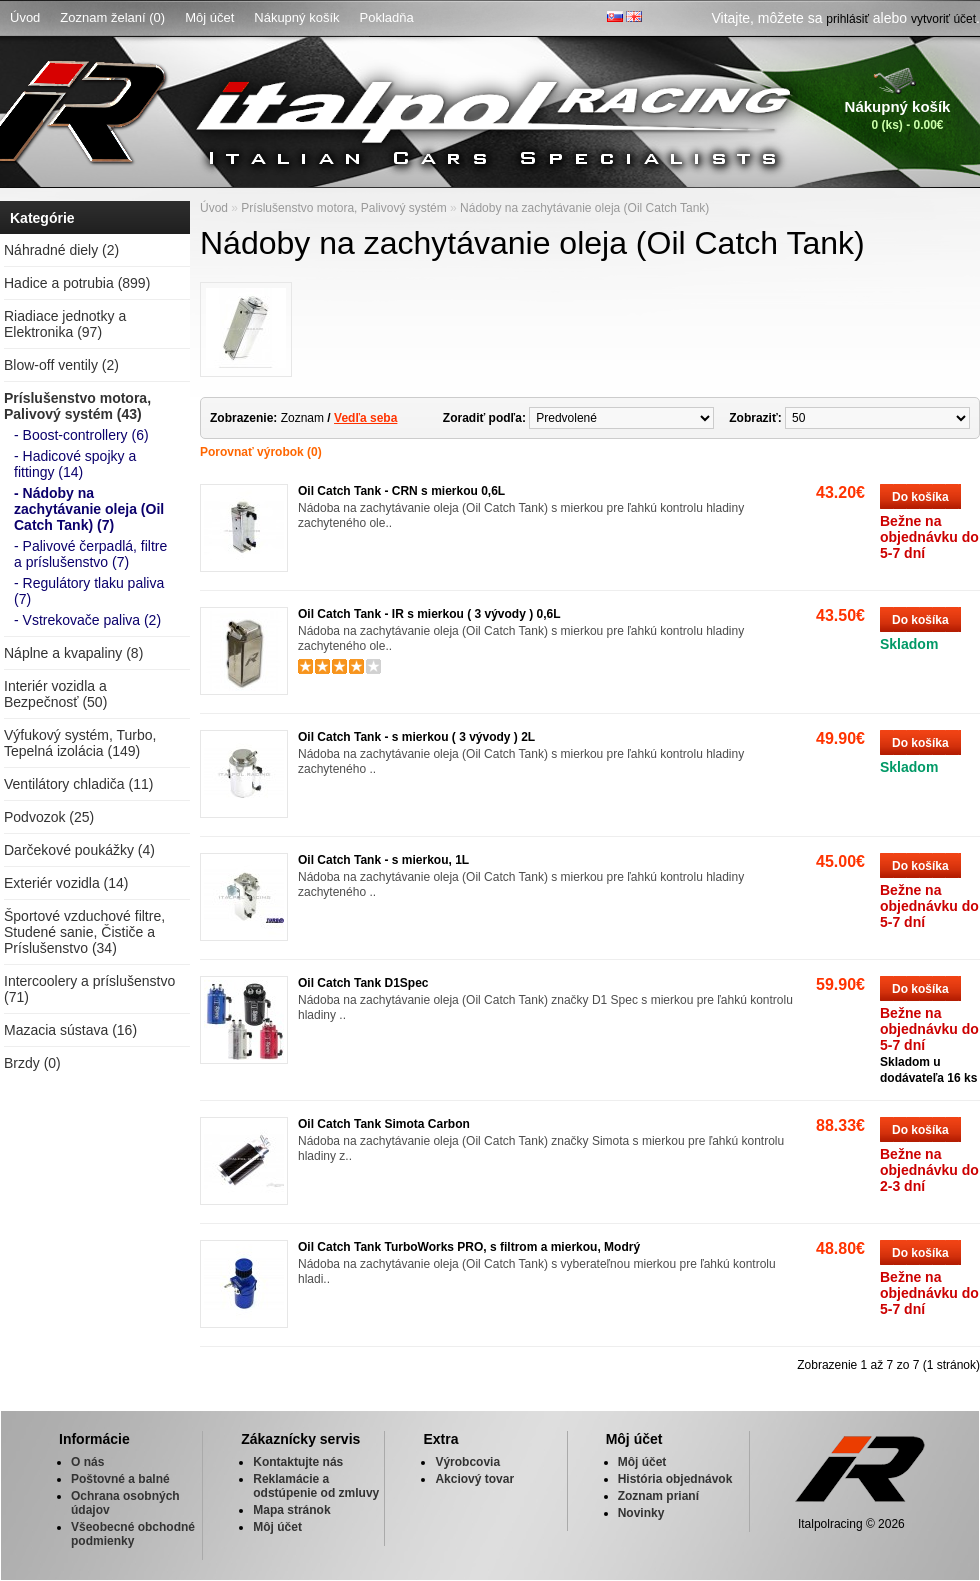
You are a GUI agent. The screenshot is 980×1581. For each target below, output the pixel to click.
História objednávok (675, 1479)
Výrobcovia (467, 1462)
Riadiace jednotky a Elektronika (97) (65, 324)
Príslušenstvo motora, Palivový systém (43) (77, 406)
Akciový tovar (474, 1479)
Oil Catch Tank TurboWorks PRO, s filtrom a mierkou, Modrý (469, 1247)
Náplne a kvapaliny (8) (73, 653)
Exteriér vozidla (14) (66, 883)
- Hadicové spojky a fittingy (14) (75, 464)
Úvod (25, 17)
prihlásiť (847, 19)
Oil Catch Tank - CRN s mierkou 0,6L (401, 491)
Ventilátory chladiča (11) (78, 784)
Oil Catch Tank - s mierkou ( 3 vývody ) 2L (416, 737)
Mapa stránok (291, 1510)
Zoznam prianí (658, 1496)
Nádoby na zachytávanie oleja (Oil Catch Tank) (584, 208)
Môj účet (209, 17)
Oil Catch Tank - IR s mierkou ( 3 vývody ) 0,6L (429, 614)
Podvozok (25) (49, 817)
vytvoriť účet (943, 19)
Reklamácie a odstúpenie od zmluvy (316, 1486)
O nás (87, 1462)
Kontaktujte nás (298, 1462)
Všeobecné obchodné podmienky (133, 1534)
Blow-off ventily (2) (61, 365)
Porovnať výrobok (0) (261, 452)
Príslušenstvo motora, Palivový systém (343, 208)
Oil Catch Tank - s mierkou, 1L (383, 860)
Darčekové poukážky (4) (79, 850)
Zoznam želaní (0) (112, 17)
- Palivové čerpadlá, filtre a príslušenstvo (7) (90, 554)
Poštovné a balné (120, 1479)
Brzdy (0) (32, 1063)
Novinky (641, 1513)
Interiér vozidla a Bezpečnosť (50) (55, 694)
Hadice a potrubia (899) (77, 283)
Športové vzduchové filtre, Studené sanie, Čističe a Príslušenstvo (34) (84, 932)
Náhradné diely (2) (61, 250)
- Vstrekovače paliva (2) (87, 620)
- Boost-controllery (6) (81, 435)
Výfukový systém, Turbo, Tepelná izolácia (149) (80, 743)
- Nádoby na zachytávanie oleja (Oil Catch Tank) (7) (89, 509)
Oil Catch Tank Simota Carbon (384, 1124)
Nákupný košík (296, 17)
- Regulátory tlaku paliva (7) (89, 591)
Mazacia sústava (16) (70, 1030)
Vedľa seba (365, 418)
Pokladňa (387, 17)
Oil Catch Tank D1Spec (363, 983)
